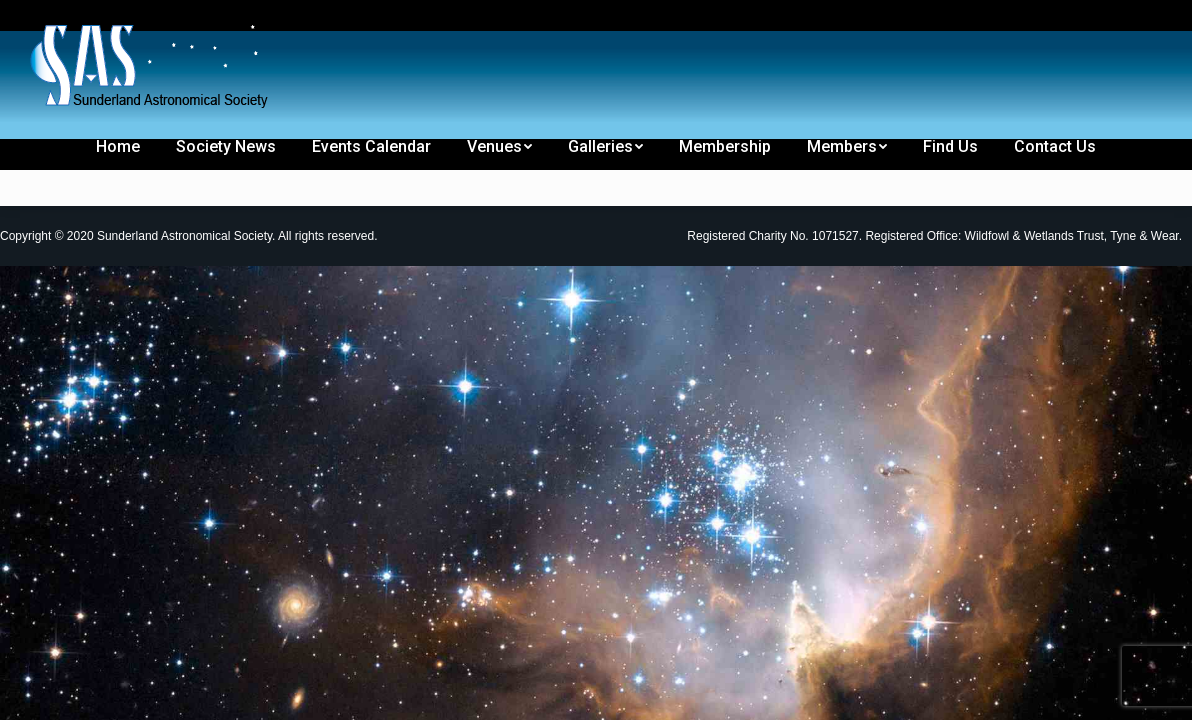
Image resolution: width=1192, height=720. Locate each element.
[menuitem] (52, 18)
